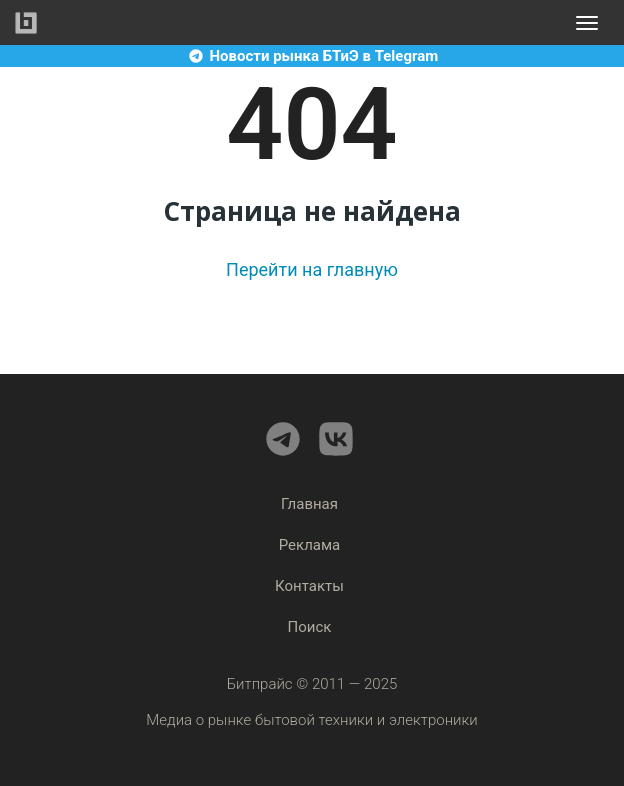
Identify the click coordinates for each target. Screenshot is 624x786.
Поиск (310, 627)
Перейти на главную (312, 269)
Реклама (310, 545)
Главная (309, 504)
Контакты (309, 586)
